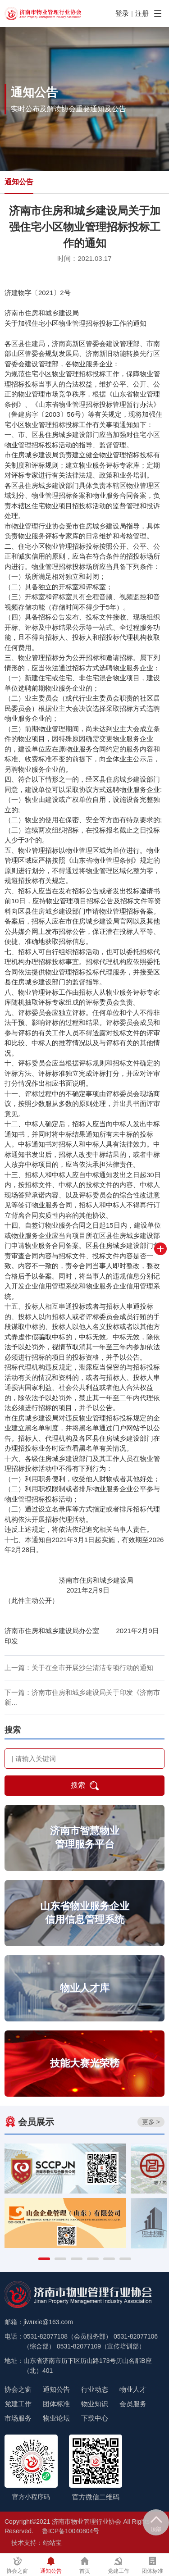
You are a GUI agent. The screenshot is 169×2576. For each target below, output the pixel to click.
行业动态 (94, 2389)
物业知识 (94, 2404)
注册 (142, 13)
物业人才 (132, 2389)
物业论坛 (56, 2418)
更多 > (151, 2121)
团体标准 (56, 2404)
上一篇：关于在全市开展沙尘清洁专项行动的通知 (79, 1667)
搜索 (85, 1785)
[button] (44, 2258)
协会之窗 (18, 2389)
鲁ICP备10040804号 (71, 2531)
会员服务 (132, 2404)
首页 (84, 2565)
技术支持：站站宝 (36, 2542)
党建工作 (18, 2404)
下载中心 (94, 2418)
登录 (122, 13)
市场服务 (18, 2418)
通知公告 (19, 182)
